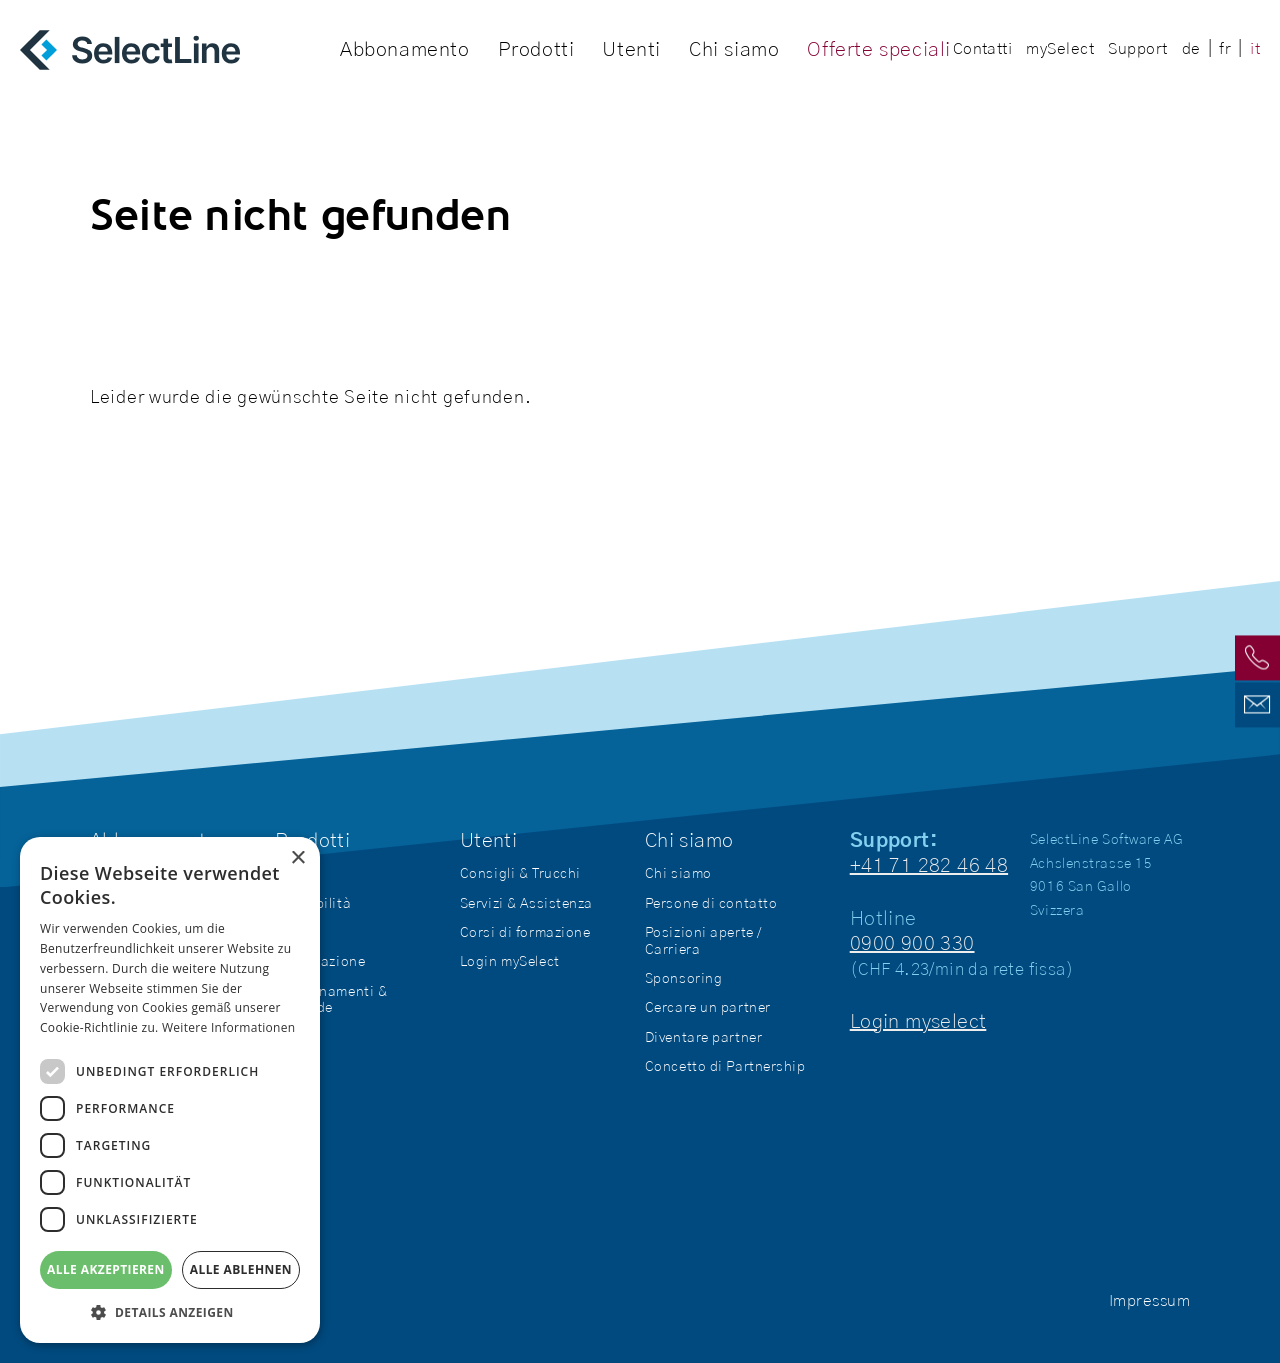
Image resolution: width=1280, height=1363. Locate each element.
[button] (170, 1312)
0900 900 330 (912, 944)
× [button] (297, 858)
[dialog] (170, 1090)
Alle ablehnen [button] (241, 1269)
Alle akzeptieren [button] (106, 1269)
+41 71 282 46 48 (929, 866)
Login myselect (918, 1022)
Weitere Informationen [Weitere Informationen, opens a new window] (229, 1027)
